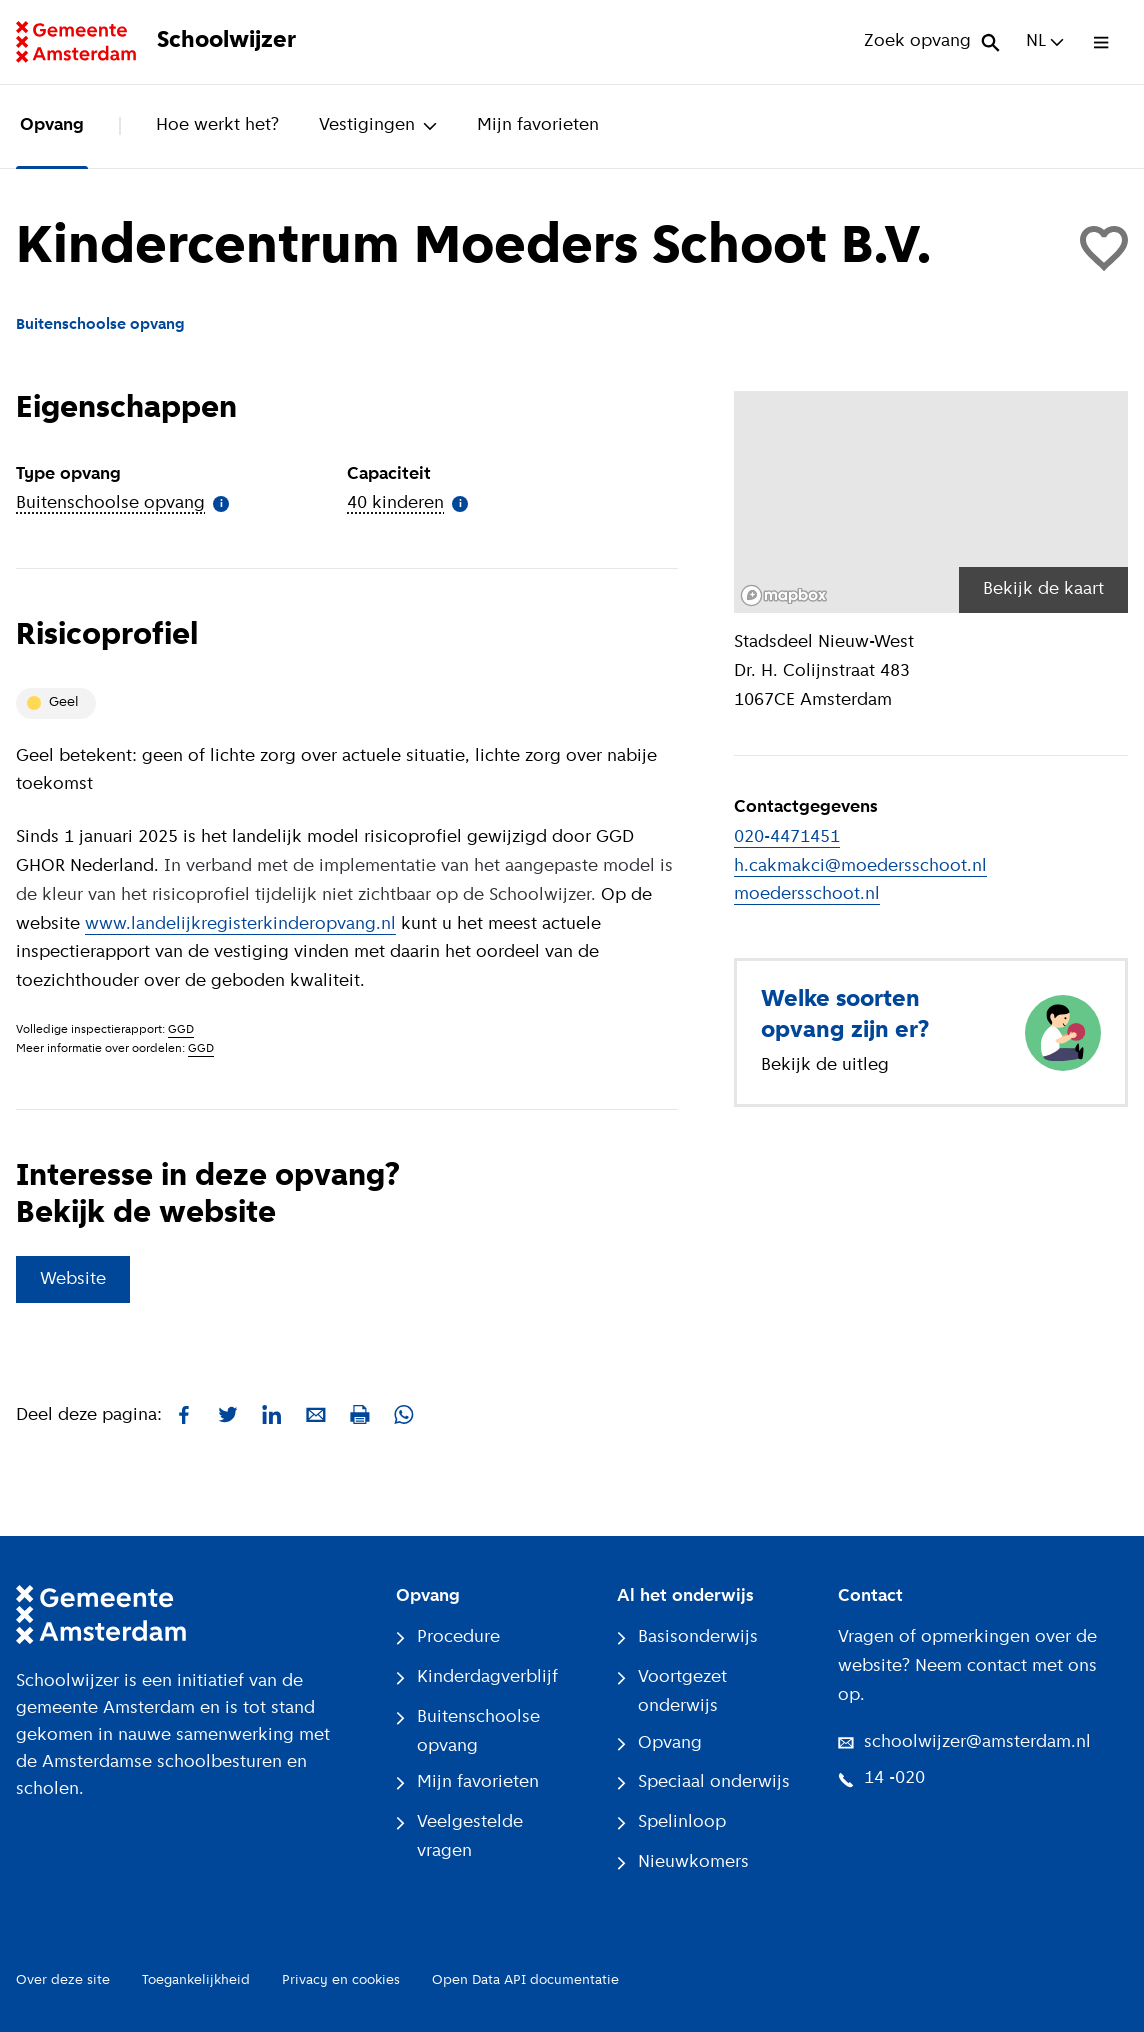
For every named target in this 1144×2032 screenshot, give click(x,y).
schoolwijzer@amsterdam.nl (964, 1742)
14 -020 (881, 1778)
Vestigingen (378, 125)
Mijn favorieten (538, 125)
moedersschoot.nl (807, 894)
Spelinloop (671, 1822)
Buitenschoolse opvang (468, 1732)
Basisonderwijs (687, 1637)
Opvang (52, 125)
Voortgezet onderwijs (672, 1692)
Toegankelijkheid (196, 1980)
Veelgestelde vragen (459, 1837)
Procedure (448, 1637)
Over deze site (63, 1980)
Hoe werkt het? (217, 125)
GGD (181, 1030)
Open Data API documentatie (525, 1980)
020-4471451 (787, 837)
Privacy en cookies (341, 1980)
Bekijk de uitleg (825, 1065)
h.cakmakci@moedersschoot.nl (860, 866)
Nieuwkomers (683, 1862)
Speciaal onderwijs (703, 1782)
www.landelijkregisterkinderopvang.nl (240, 924)
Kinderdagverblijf (477, 1677)
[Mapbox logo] (784, 595)
